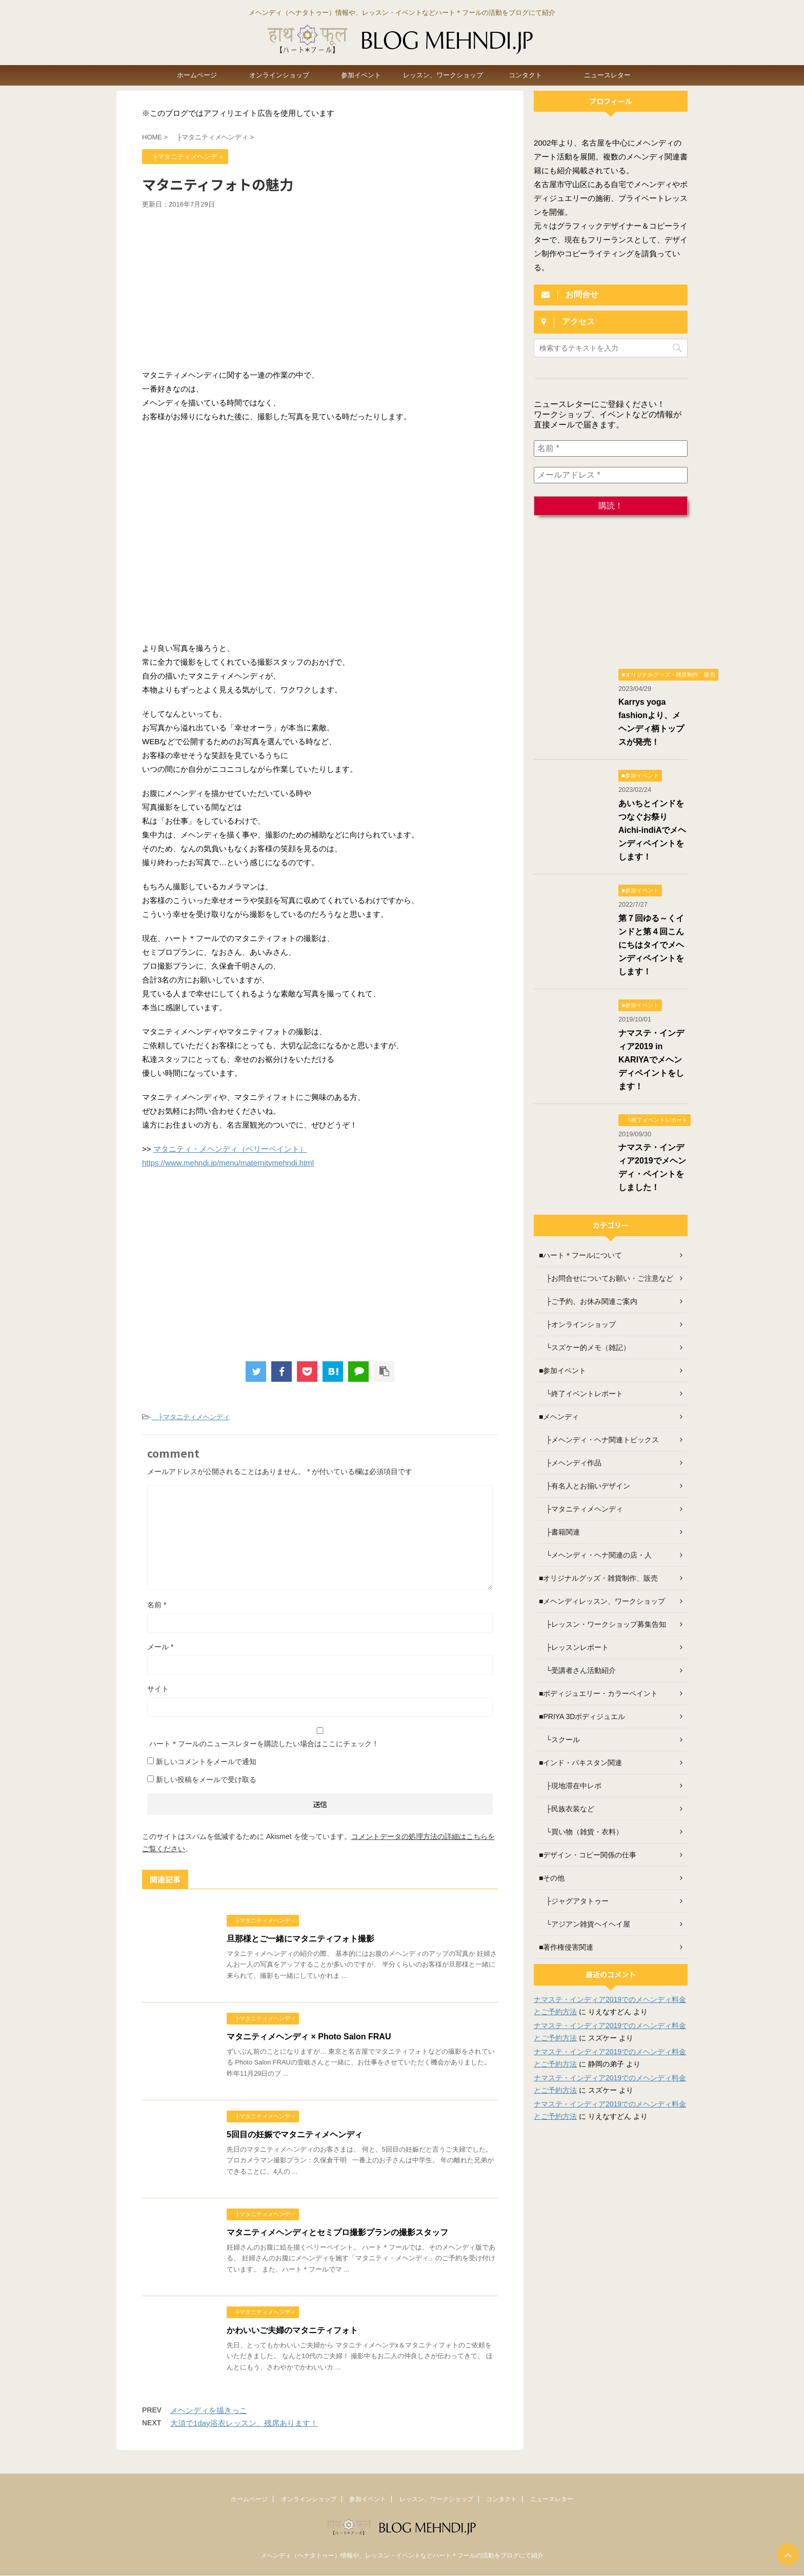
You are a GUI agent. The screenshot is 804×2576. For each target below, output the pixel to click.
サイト (158, 1689)
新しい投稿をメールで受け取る (206, 1779)
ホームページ (197, 75)
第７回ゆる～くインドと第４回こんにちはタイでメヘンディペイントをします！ (651, 945)
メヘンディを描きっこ (208, 2410)
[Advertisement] (320, 286)
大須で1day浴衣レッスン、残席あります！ (244, 2423)
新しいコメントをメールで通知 (206, 1761)
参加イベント (361, 75)
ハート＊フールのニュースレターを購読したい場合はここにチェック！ (320, 1737)
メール (160, 1647)
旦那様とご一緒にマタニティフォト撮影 (300, 1938)
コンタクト (525, 75)
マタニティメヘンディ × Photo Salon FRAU (309, 2036)
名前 (156, 1605)
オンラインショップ (279, 75)
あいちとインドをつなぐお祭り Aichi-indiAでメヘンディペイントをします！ (652, 830)
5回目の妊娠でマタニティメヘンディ (295, 2134)
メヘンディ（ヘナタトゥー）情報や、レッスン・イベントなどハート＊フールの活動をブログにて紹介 (402, 2555)
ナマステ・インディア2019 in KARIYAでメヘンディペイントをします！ (651, 1060)
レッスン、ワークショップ (443, 75)
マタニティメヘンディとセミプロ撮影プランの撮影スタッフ (337, 2232)
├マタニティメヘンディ (190, 1417)
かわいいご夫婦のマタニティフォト (292, 2330)
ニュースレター (607, 75)
